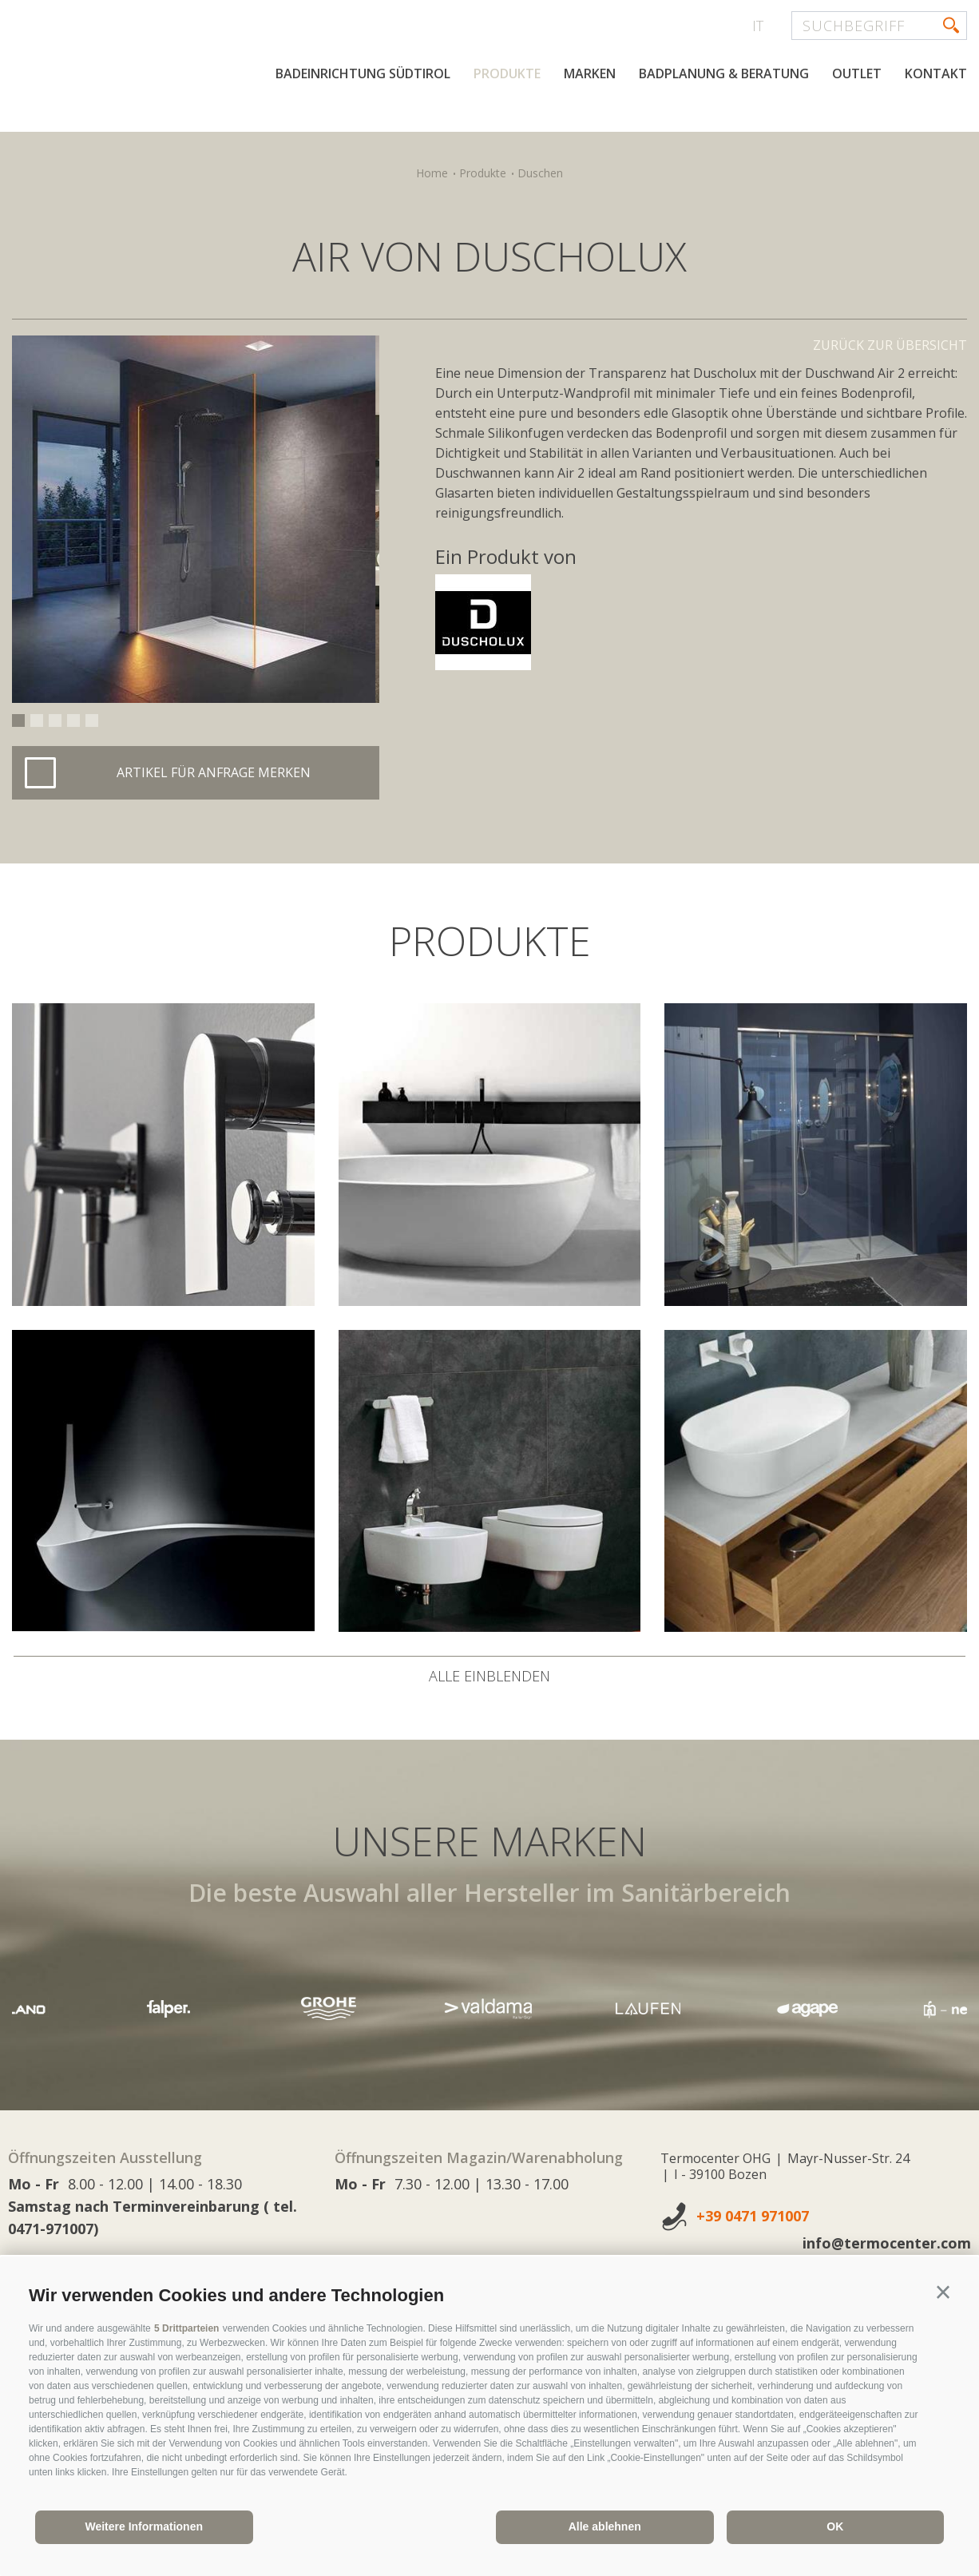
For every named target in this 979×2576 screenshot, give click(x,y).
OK (834, 2526)
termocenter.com (204, 74)
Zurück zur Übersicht (890, 345)
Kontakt (936, 126)
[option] (195, 519)
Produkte (507, 126)
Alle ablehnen (605, 2526)
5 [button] (91, 720)
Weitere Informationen (144, 2526)
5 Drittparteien (186, 2328)
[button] (943, 2292)
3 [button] (55, 720)
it (757, 25)
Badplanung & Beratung (724, 126)
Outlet (857, 126)
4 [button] (73, 720)
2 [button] (36, 720)
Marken (590, 126)
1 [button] (18, 720)
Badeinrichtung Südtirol (362, 126)
